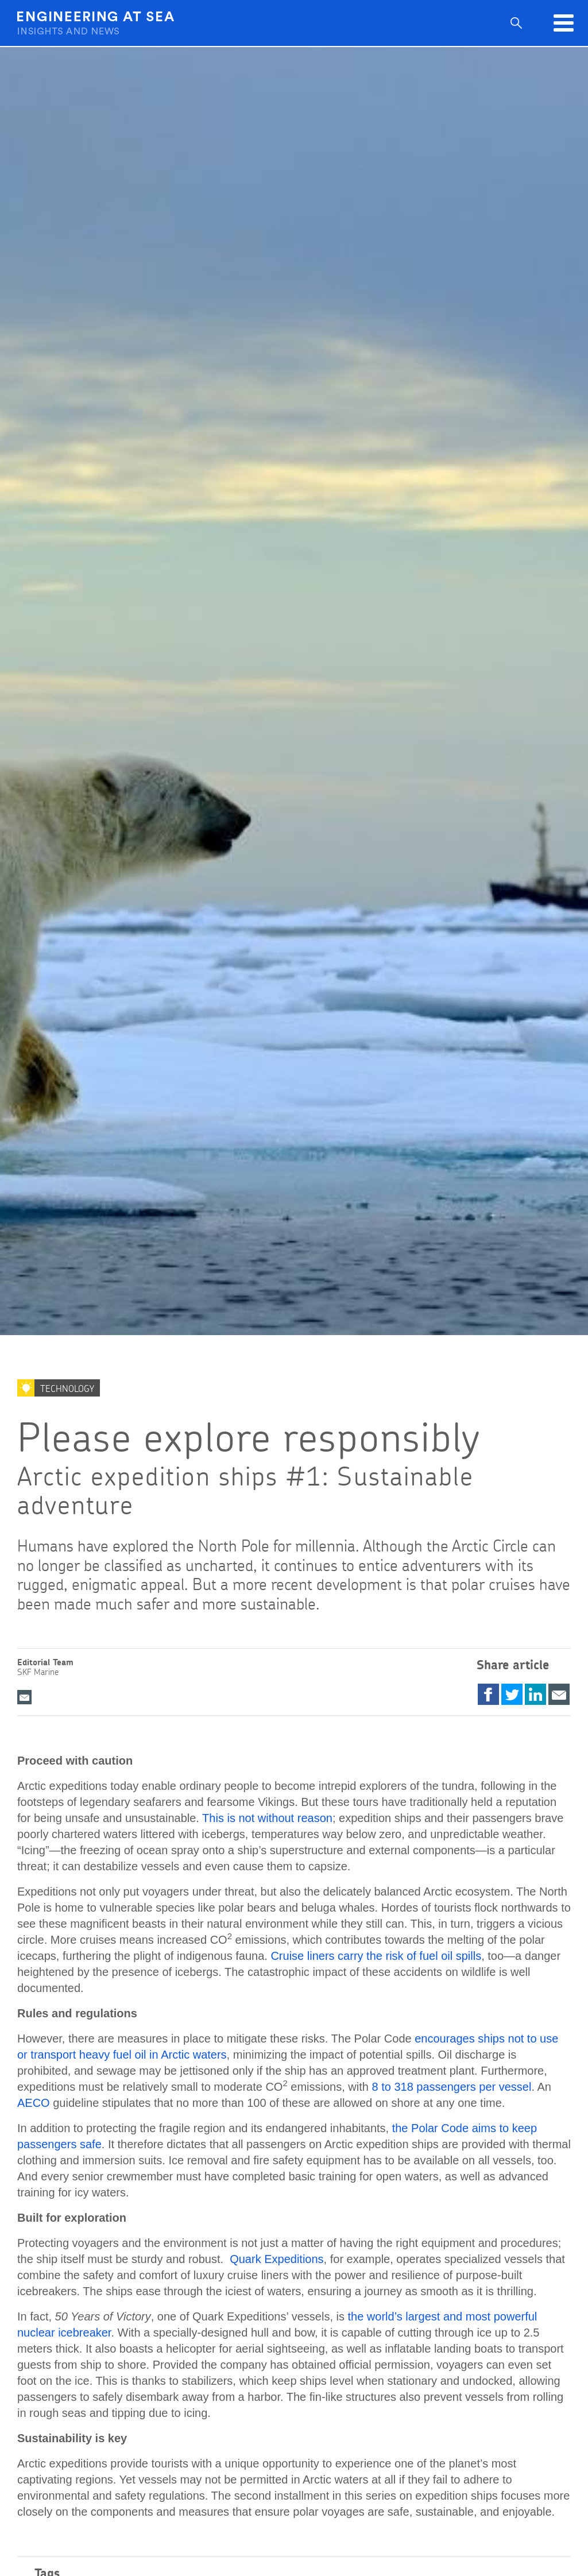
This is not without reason (267, 1818)
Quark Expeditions (276, 2259)
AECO (33, 2103)
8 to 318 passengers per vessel (451, 2086)
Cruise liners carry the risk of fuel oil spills (375, 1956)
